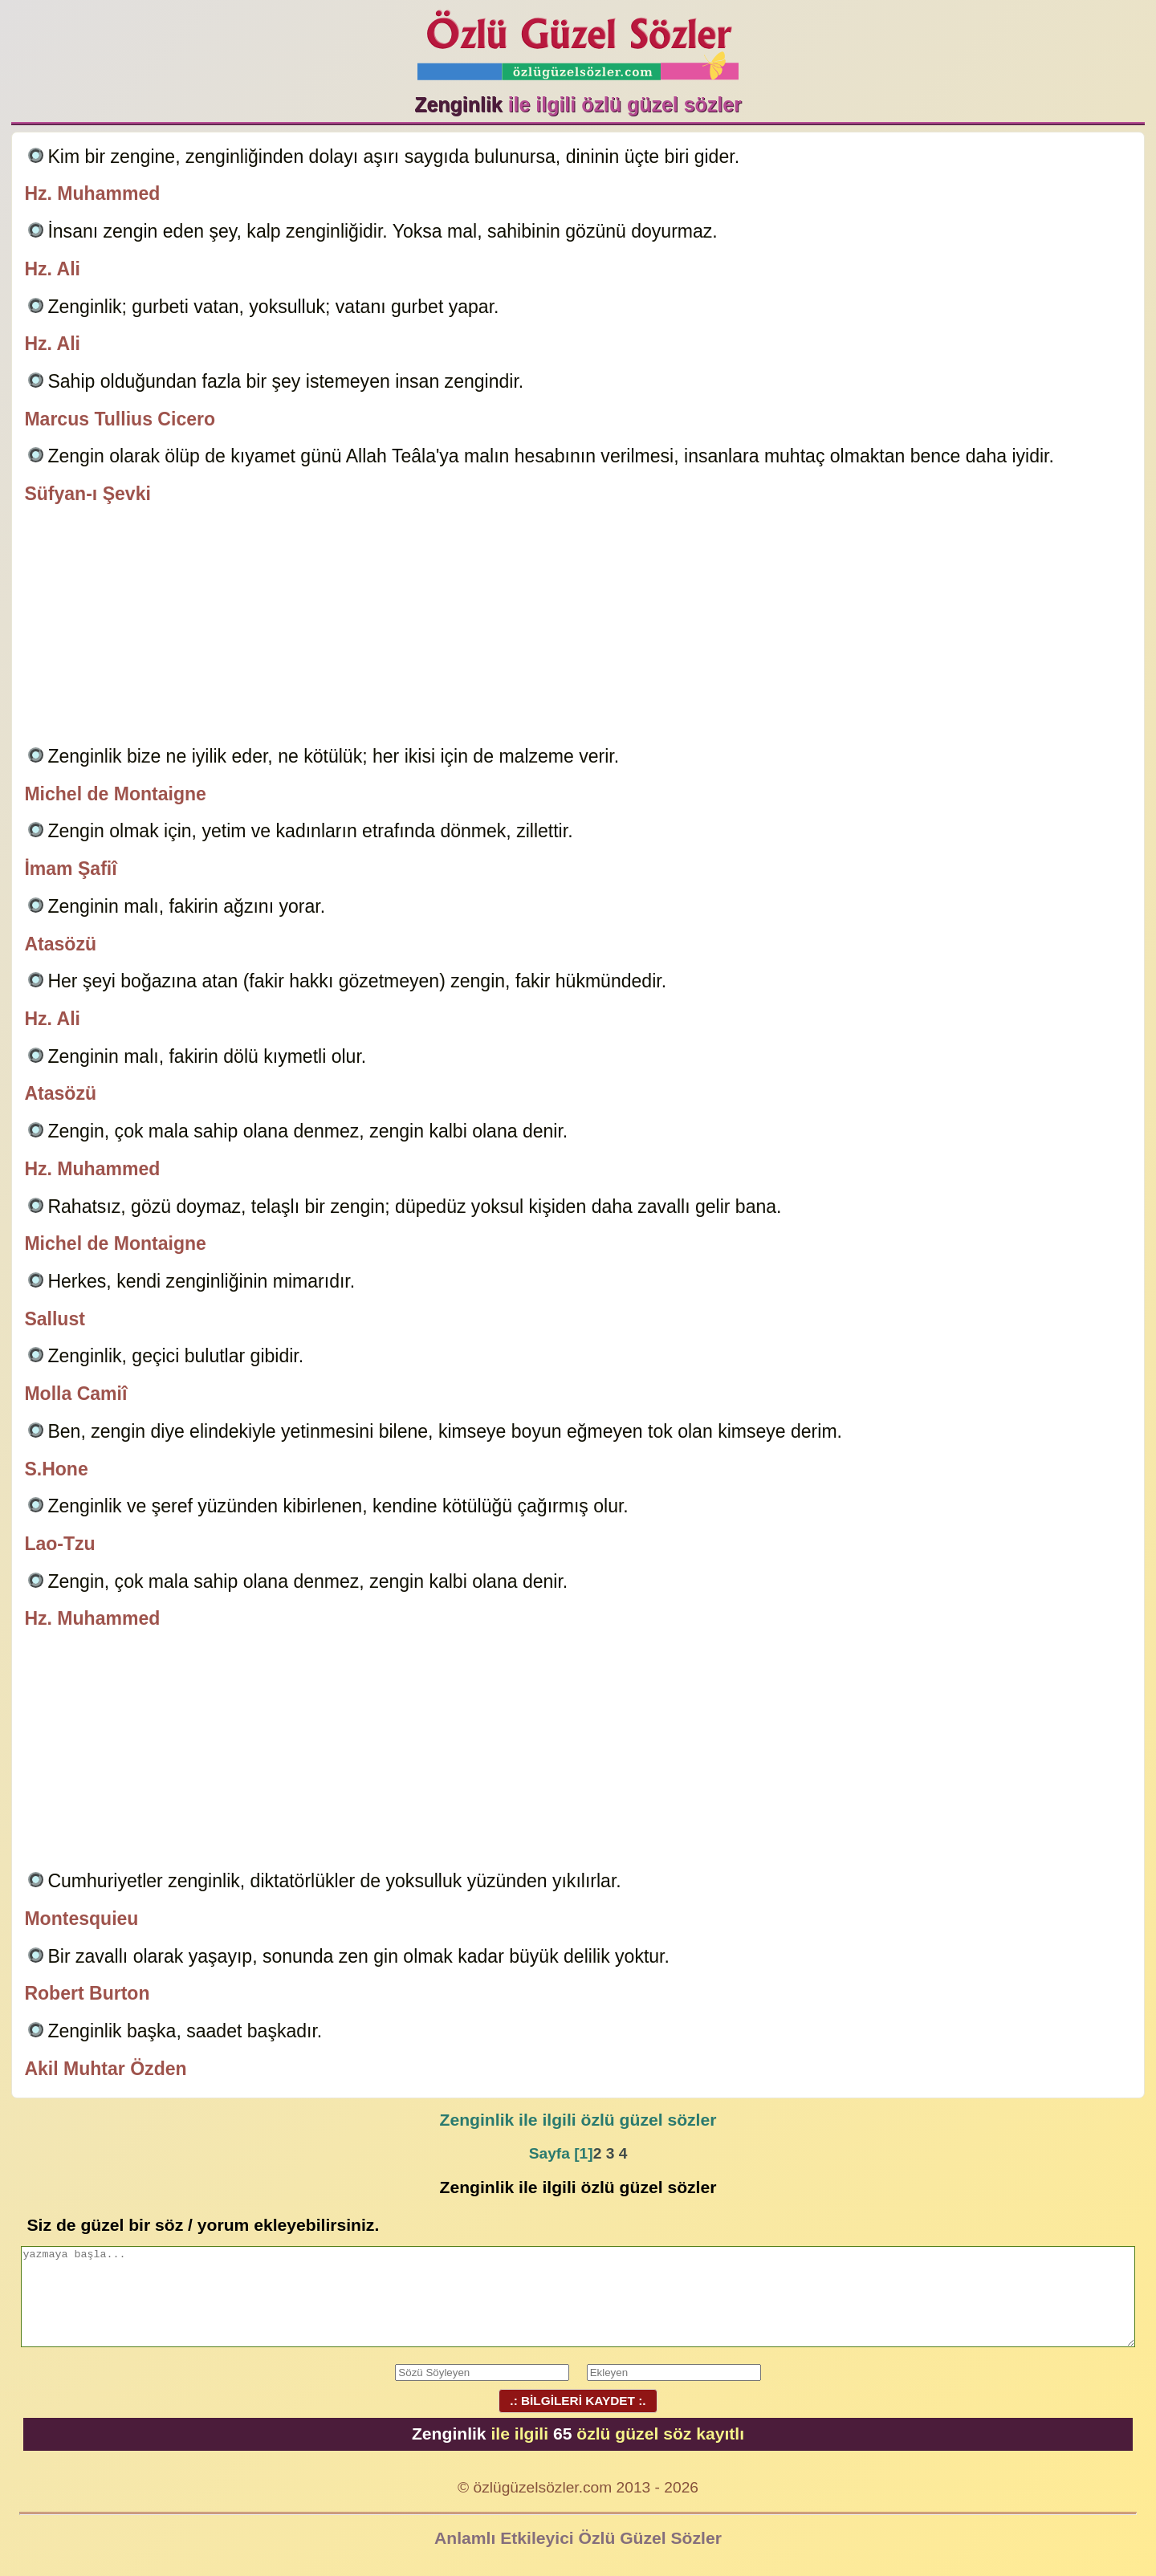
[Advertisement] (578, 627)
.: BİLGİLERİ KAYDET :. (578, 2400)
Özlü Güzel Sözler (578, 40)
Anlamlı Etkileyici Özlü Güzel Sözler (578, 2538)
